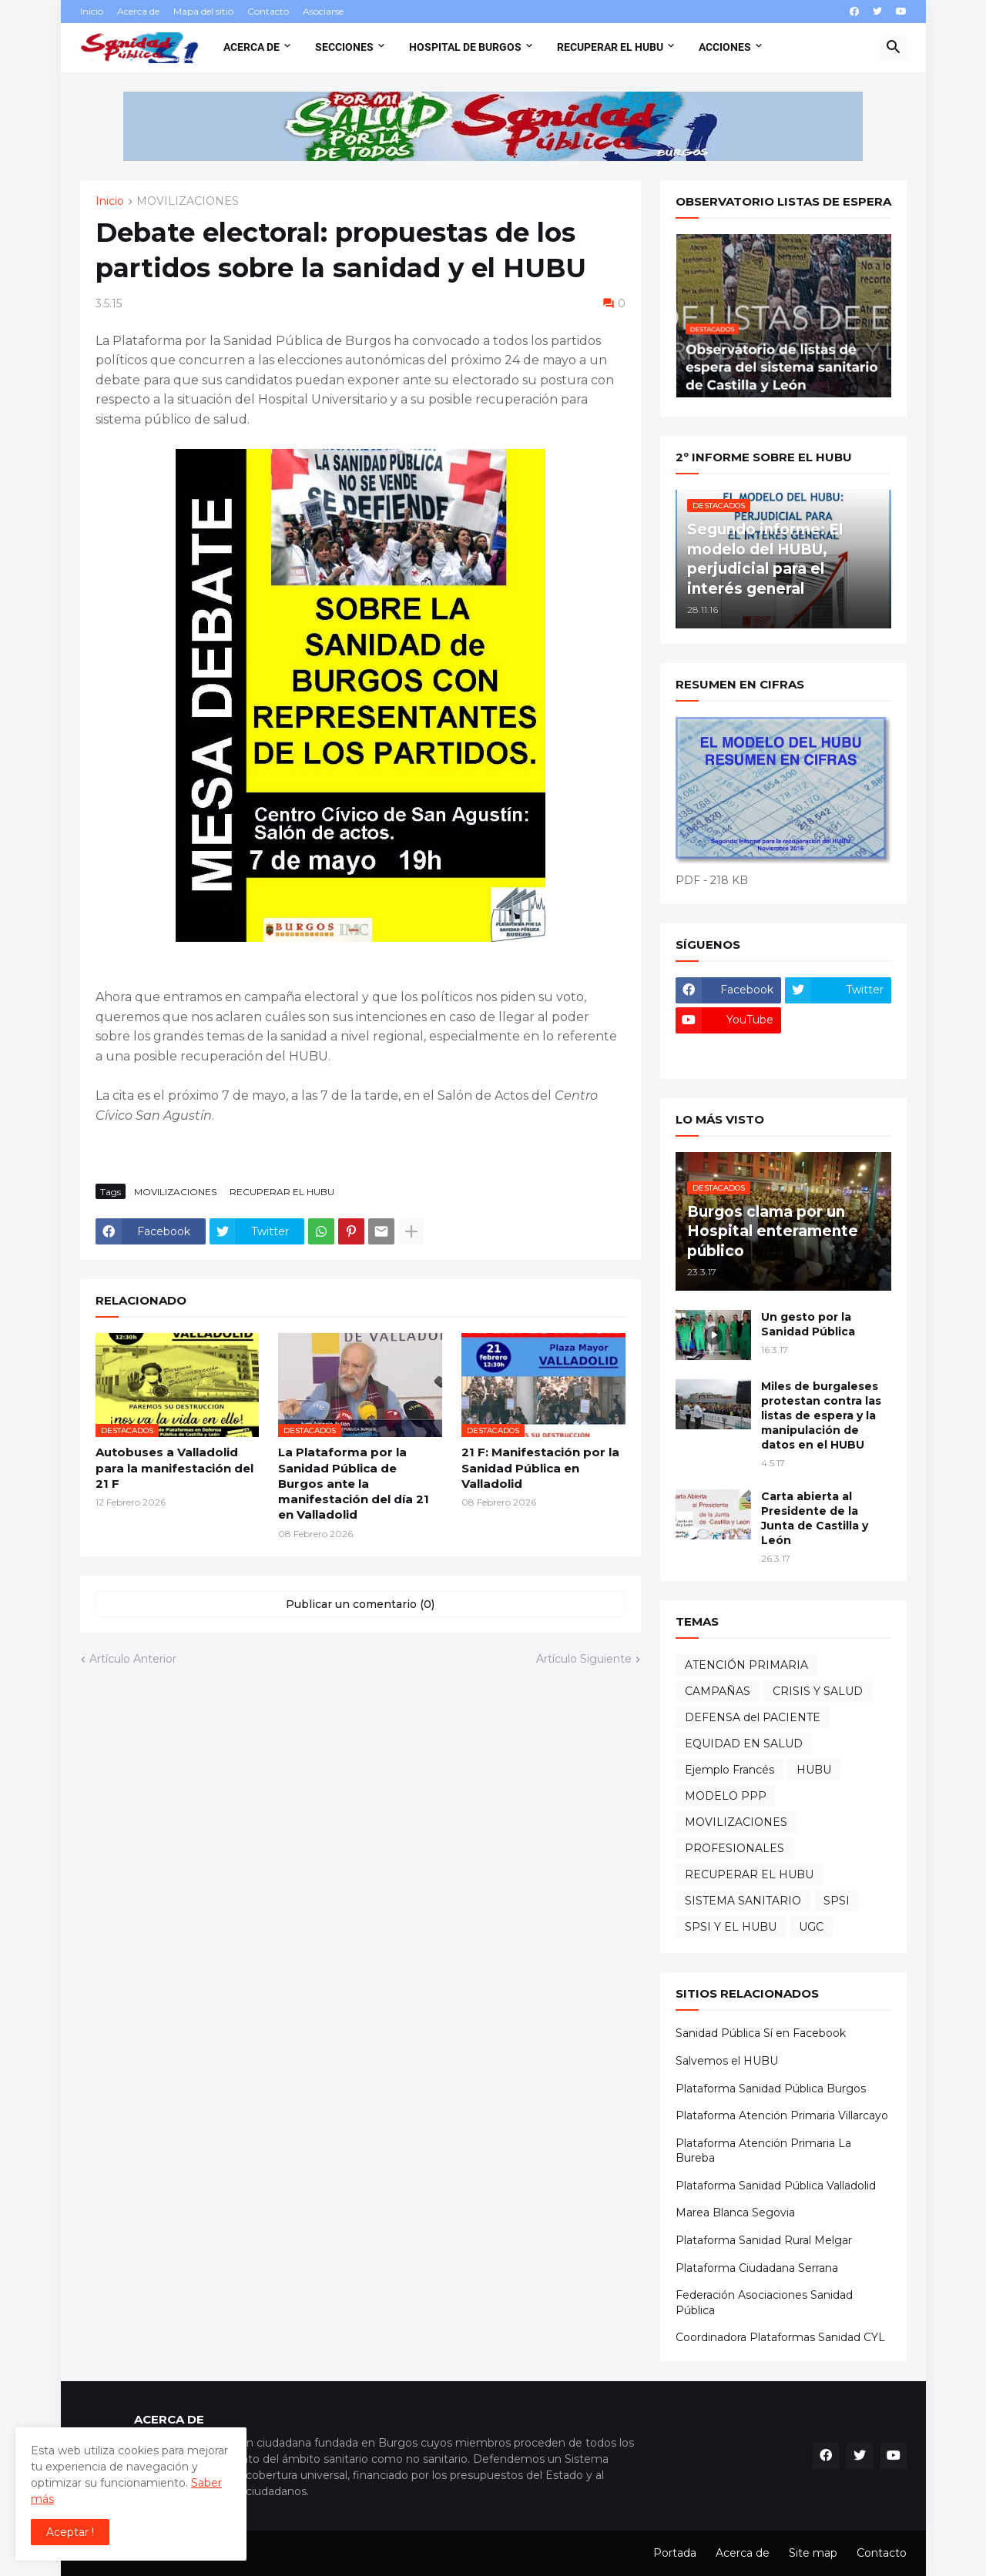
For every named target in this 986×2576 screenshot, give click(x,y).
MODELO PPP (725, 1796)
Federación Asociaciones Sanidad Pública (764, 2302)
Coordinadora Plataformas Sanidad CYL (780, 2337)
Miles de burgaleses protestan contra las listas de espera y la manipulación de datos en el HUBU (821, 1415)
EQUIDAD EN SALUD (744, 1743)
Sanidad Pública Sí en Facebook (761, 2033)
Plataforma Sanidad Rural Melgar (764, 2240)
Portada (674, 2553)
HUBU (814, 1770)
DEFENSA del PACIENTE (752, 1717)
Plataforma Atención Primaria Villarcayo (782, 2115)
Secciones (344, 47)
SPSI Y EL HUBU (730, 1927)
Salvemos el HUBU (727, 2061)
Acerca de (138, 11)
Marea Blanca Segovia (735, 2212)
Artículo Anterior (132, 1659)
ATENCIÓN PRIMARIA (746, 1665)
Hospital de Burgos (465, 47)
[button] (893, 48)
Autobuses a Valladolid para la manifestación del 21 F (174, 1468)
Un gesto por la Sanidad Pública (808, 1324)
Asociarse (323, 11)
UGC (811, 1927)
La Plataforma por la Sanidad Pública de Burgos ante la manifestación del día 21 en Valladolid (353, 1483)
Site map (813, 2553)
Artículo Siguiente (584, 1659)
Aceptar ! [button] (70, 2532)
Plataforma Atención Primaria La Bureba (763, 2151)
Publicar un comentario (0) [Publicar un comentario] (360, 1604)
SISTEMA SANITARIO (743, 1901)
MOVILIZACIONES (187, 202)
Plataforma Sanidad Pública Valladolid (776, 2185)
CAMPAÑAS (717, 1691)
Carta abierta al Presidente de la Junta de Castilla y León (814, 1518)
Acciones (725, 47)
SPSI (836, 1901)
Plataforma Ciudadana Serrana (757, 2268)
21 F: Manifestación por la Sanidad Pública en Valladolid (540, 1468)
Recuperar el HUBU (610, 47)
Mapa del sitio (203, 11)
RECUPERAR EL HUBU (282, 1192)
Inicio (91, 11)
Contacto (268, 11)
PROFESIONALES (734, 1848)
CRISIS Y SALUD (818, 1691)
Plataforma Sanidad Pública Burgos (771, 2088)
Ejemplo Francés (729, 1770)
